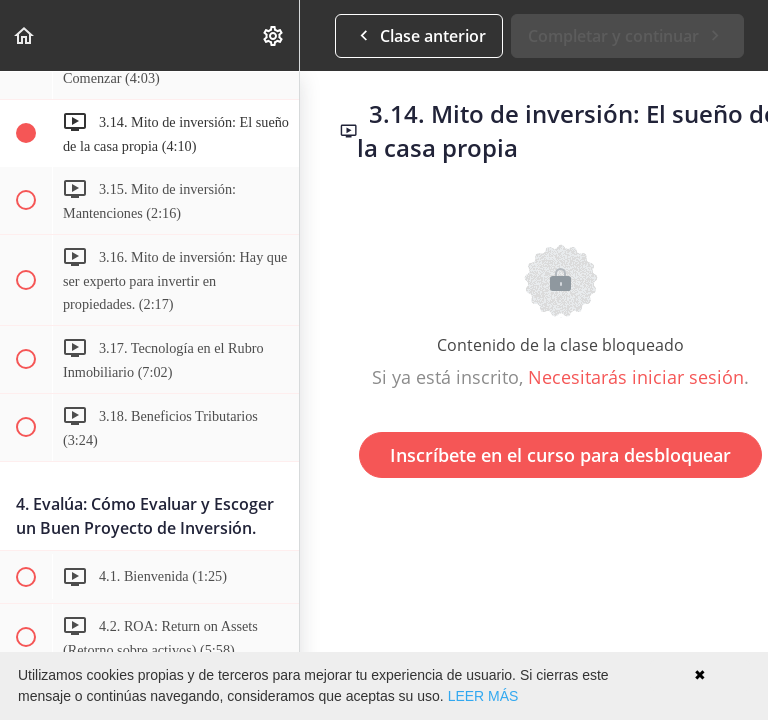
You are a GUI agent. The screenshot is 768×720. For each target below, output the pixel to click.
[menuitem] (274, 35)
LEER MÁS (483, 696)
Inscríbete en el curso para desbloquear (560, 455)
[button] (25, 35)
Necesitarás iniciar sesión (636, 377)
